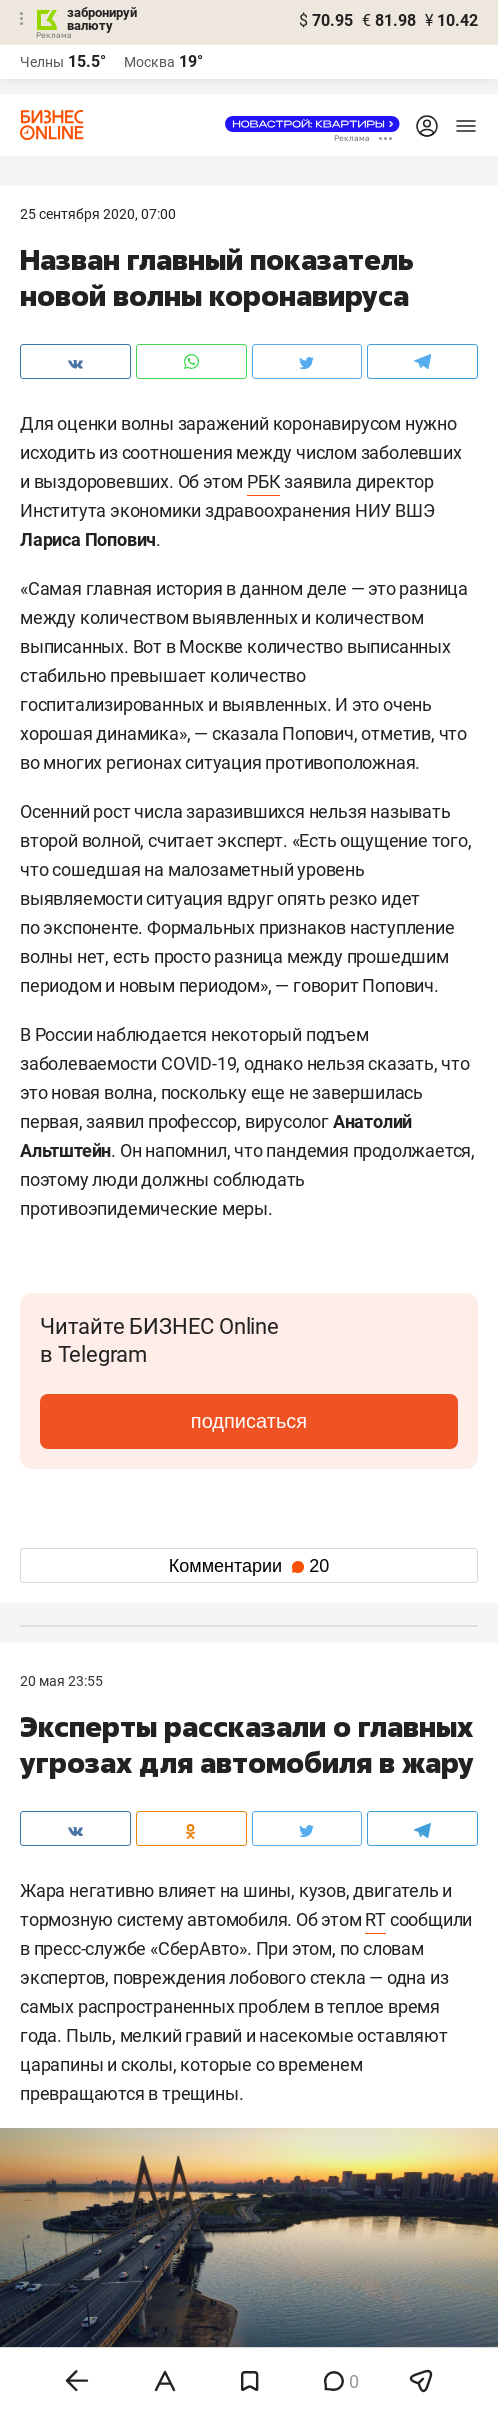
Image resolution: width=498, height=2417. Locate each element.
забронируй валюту (102, 19)
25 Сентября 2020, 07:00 (98, 214)
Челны (42, 62)
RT (375, 1919)
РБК (263, 481)
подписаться (249, 1421)
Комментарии (249, 1566)
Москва (149, 62)
